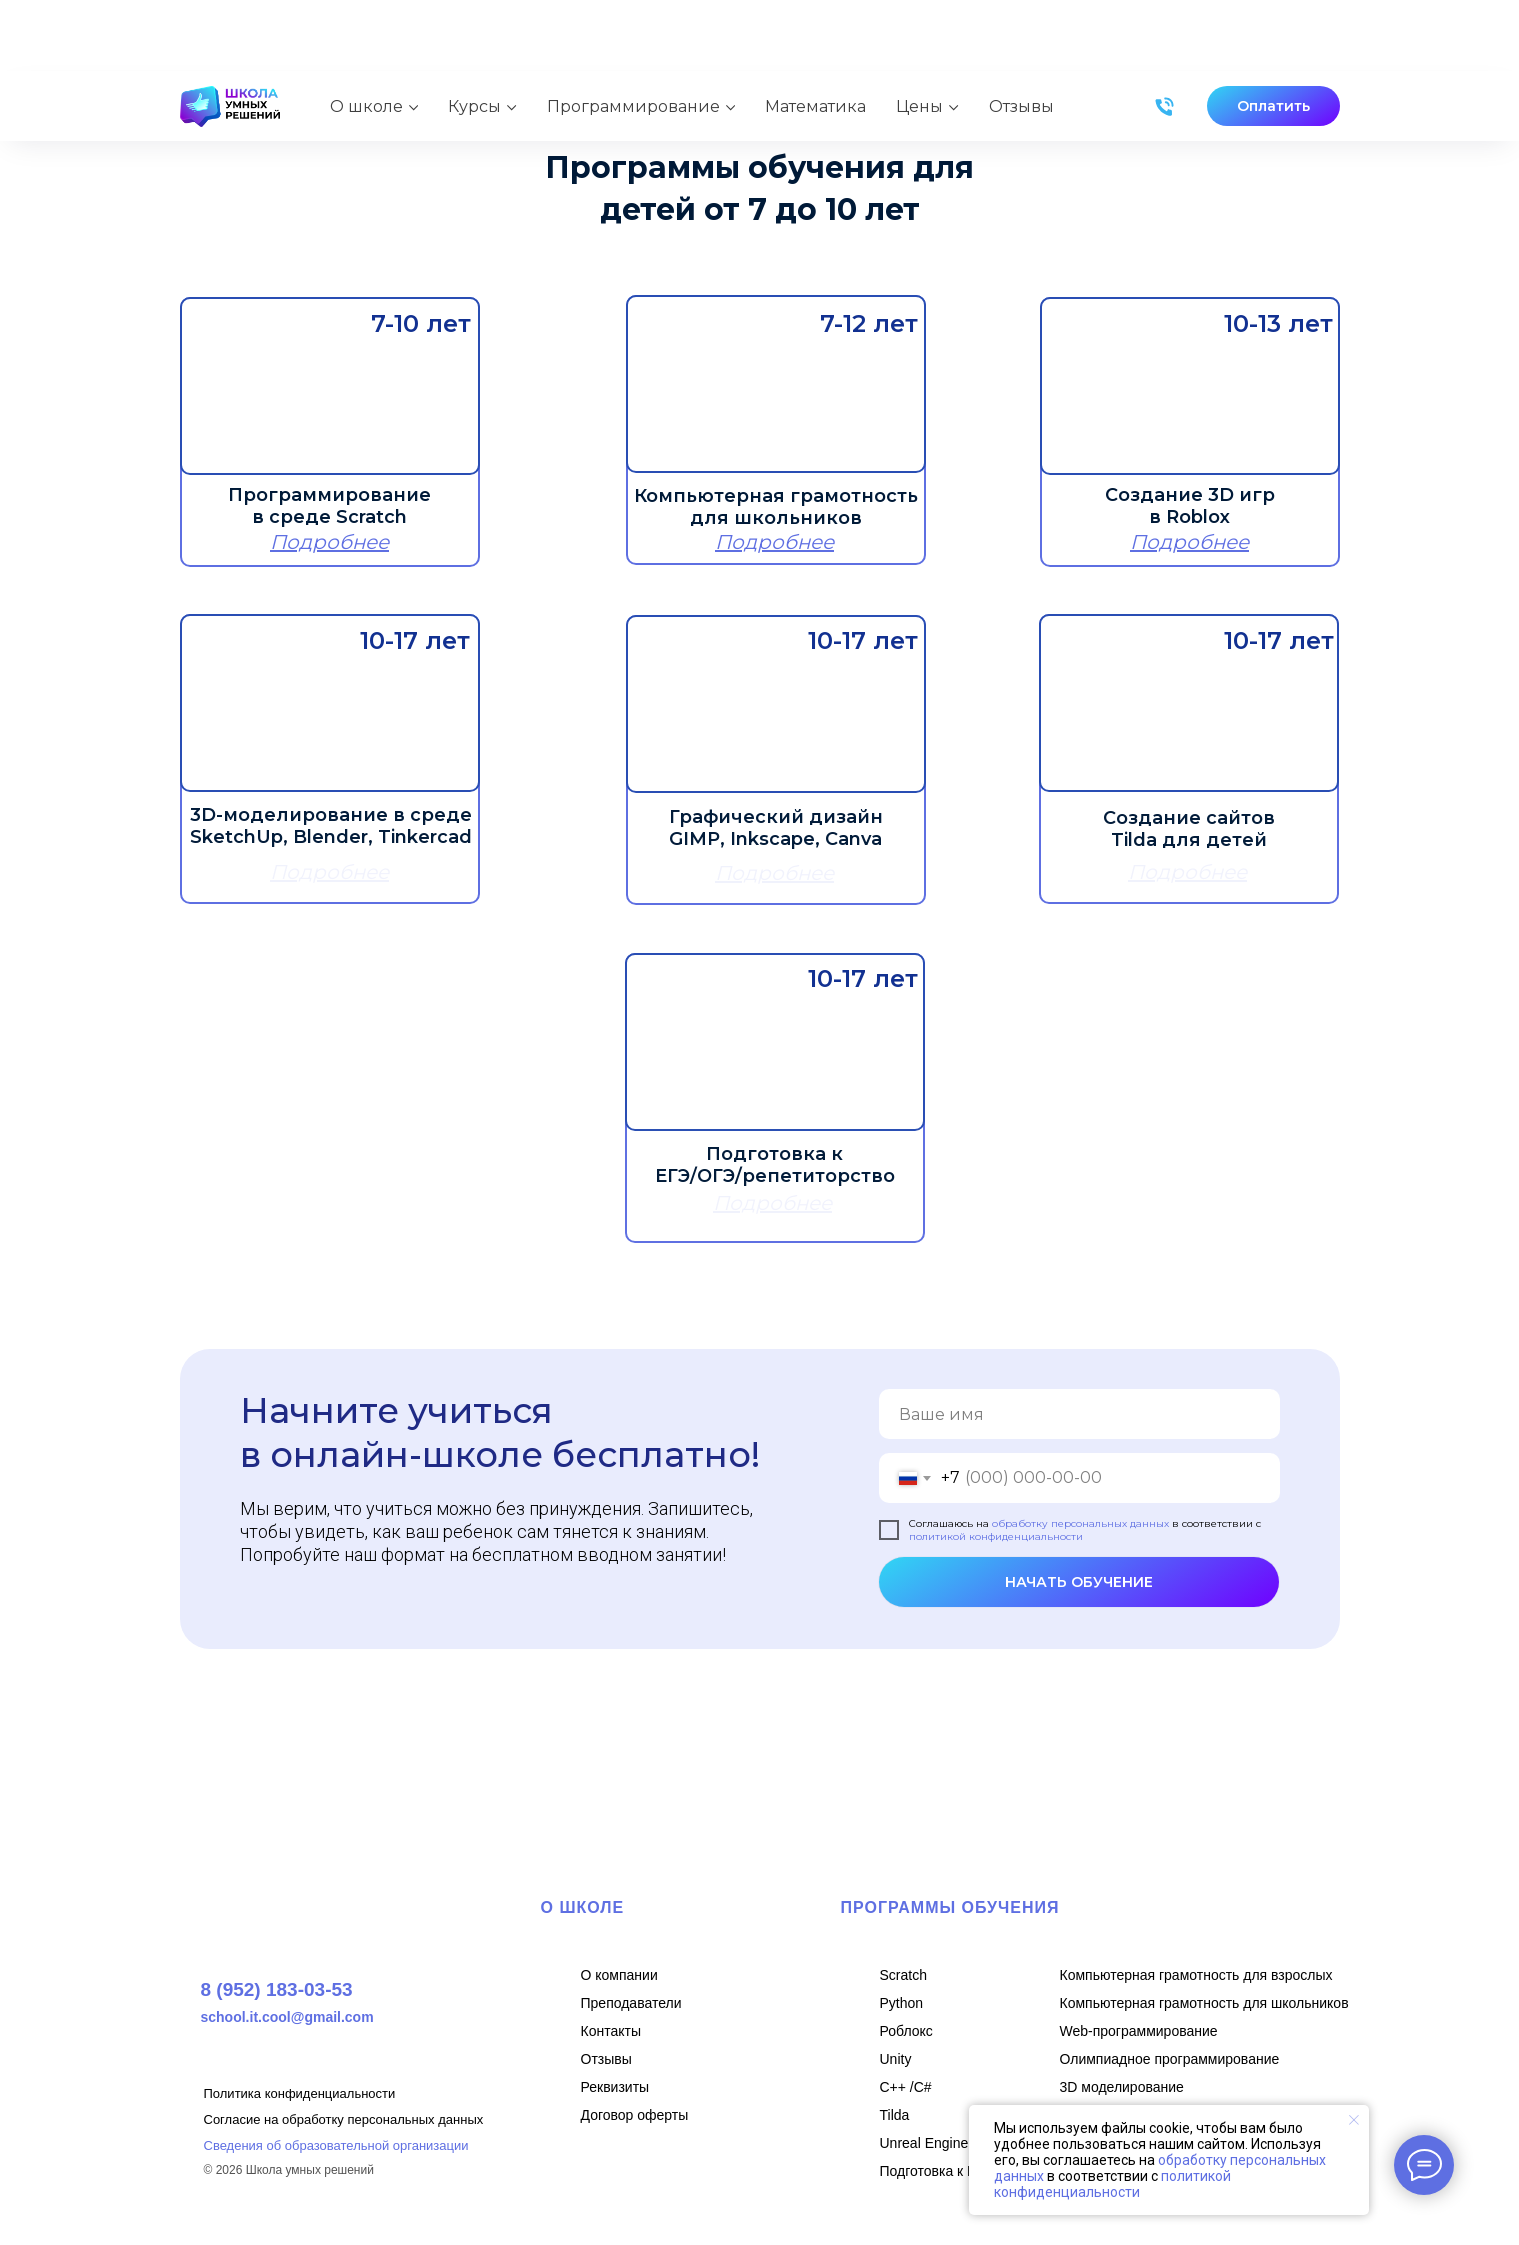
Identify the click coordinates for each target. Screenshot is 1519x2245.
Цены (919, 34)
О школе (366, 34)
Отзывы (1021, 34)
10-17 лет (863, 978)
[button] (1273, 35)
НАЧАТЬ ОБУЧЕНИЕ (1079, 1582)
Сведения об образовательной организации (336, 2145)
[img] (330, 386)
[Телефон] (1164, 35)
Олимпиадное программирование (1170, 2059)
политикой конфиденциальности (996, 1536)
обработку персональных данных (1080, 1523)
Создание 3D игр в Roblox (1190, 506)
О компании (619, 1975)
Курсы (474, 34)
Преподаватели (631, 2003)
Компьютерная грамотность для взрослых (1196, 1975)
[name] (1079, 1414)
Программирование (633, 34)
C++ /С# (906, 2087)
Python (902, 2003)
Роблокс (906, 2031)
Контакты (611, 2031)
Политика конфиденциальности (300, 2093)
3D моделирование (1122, 2087)
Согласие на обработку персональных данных (344, 2119)
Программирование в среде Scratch (329, 506)
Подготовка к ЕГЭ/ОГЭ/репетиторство (775, 1165)
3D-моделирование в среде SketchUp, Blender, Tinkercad (331, 826)
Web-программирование (1139, 2031)
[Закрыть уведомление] (1354, 2120)
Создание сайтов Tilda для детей (1189, 829)
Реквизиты (615, 2087)
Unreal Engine (924, 2143)
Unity (896, 2059)
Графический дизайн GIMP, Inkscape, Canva (776, 828)
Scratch (903, 1975)
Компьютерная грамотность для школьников (776, 507)
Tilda (895, 2115)
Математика (815, 34)
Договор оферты (635, 2115)
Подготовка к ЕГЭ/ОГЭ (953, 2171)
